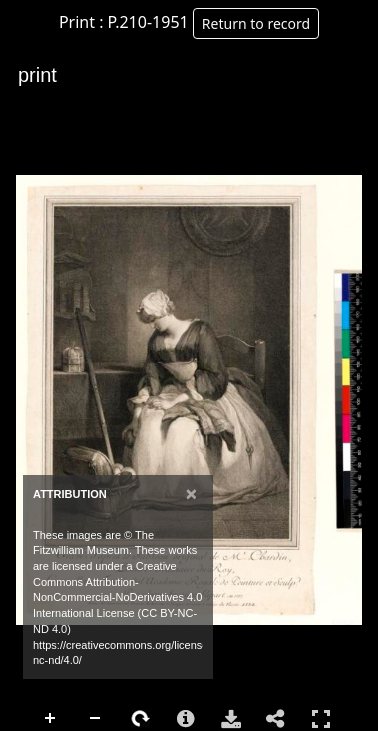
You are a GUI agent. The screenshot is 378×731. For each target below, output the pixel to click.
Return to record (256, 23)
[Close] (191, 493)
